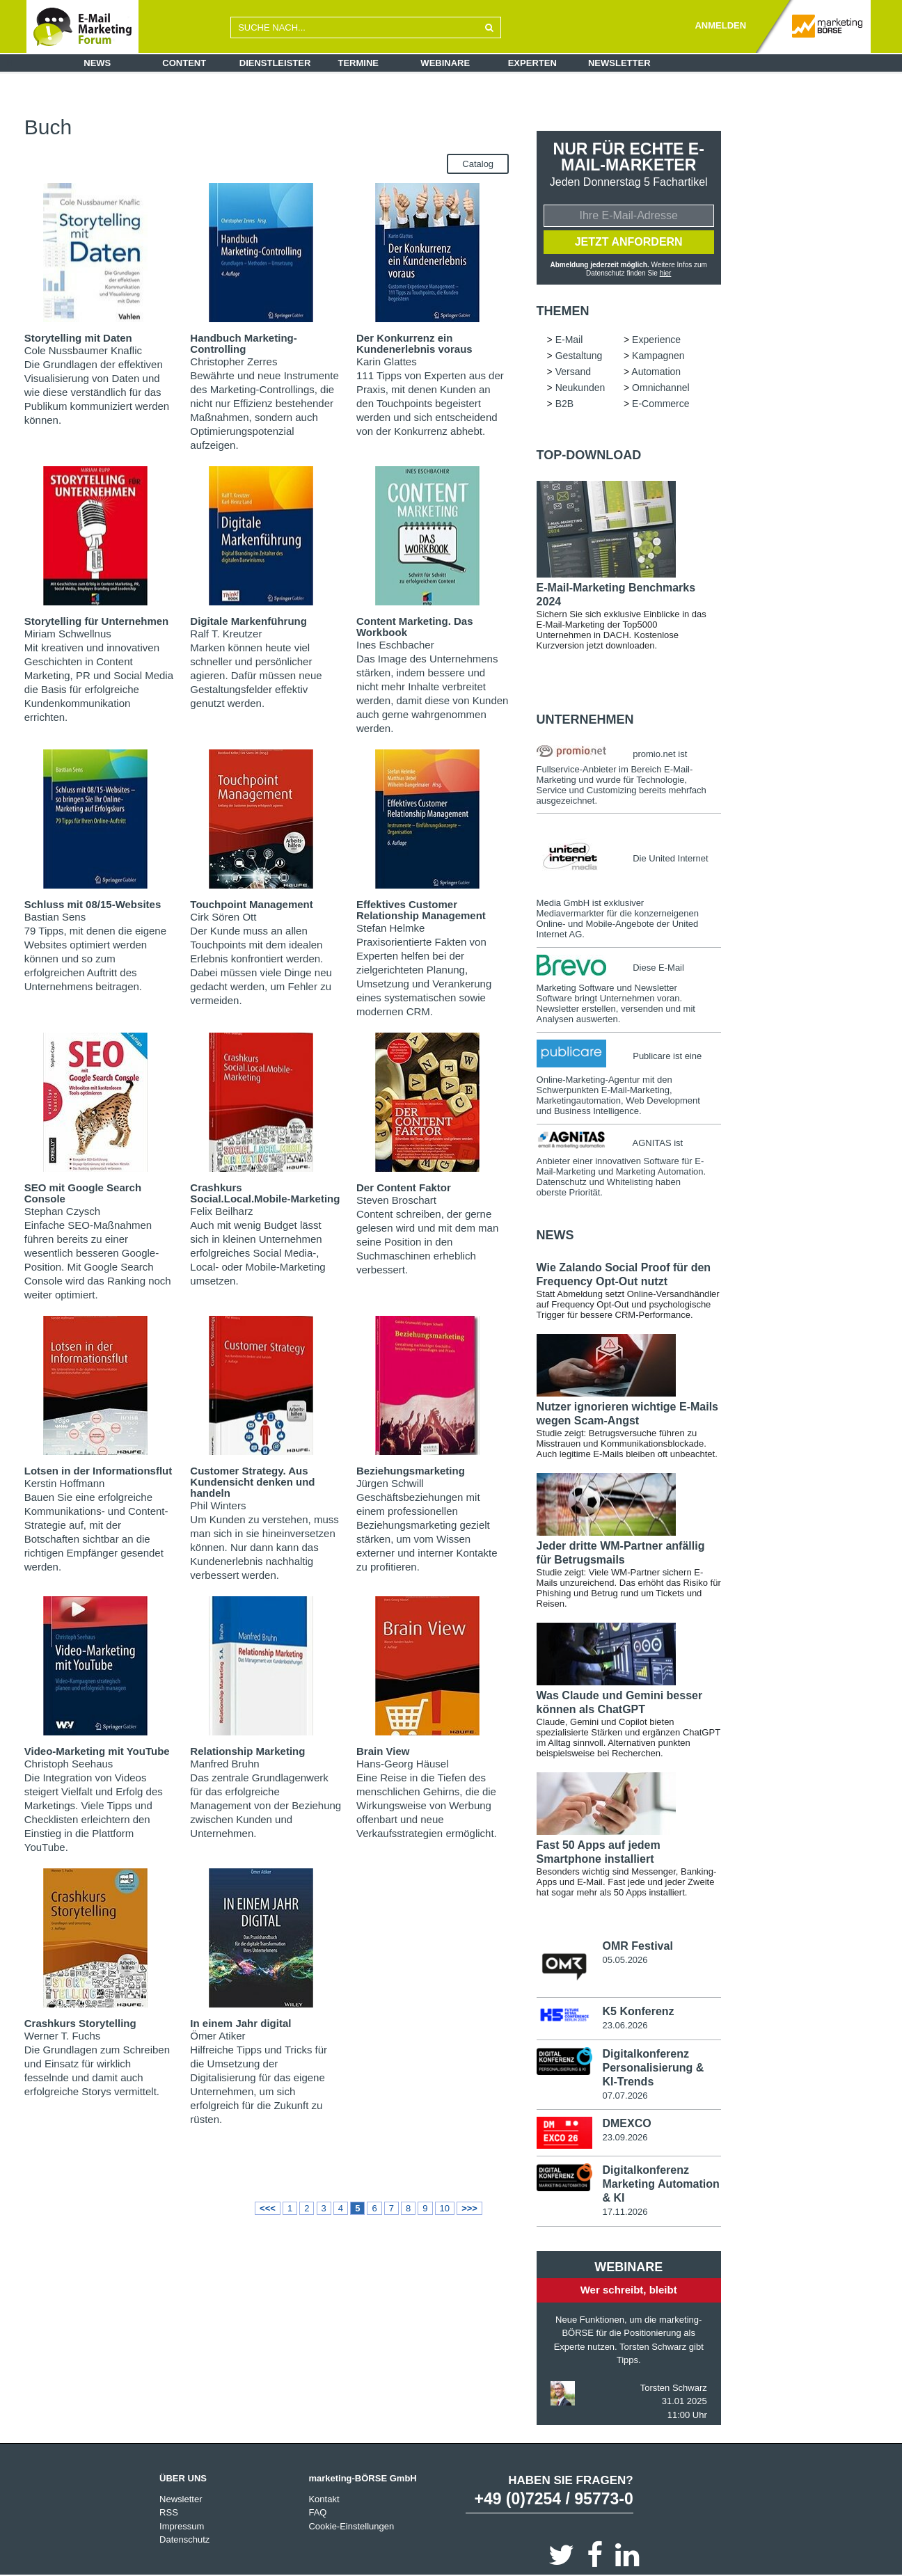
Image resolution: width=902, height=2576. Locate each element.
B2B (407, 125)
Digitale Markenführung (248, 621)
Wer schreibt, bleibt (628, 2290)
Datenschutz (184, 2539)
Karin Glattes (386, 361)
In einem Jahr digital (240, 2023)
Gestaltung (334, 115)
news (555, 1235)
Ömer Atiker (217, 2036)
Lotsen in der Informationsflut (98, 1471)
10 (445, 2208)
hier (666, 273)
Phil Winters (218, 1505)
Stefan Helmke (390, 928)
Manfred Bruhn (224, 1764)
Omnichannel (359, 125)
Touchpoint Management (251, 904)
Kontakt (323, 2499)
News (97, 63)
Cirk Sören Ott (223, 917)
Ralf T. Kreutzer (226, 633)
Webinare (445, 63)
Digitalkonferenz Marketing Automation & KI (660, 2184)
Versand (445, 115)
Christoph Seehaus (68, 1764)
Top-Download (589, 455)
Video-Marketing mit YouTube (97, 1751)
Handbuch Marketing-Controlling (243, 343)
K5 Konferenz (638, 2011)
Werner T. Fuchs (62, 2036)
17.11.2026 (624, 2212)
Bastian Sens (55, 917)
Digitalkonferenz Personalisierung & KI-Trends (653, 2068)
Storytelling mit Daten (78, 338)
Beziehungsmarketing (410, 1471)
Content (184, 63)
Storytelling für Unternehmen (96, 621)
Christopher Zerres (233, 361)
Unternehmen (585, 719)
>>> (469, 2208)
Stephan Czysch (62, 1211)
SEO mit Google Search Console (82, 1193)
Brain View (382, 1751)
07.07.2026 (624, 2095)
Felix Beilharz (221, 1211)
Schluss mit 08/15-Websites (92, 904)
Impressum (181, 2526)
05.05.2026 (624, 1960)
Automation (239, 125)
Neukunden (297, 125)
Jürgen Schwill (390, 1483)
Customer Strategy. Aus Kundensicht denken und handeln (252, 1482)
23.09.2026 (624, 2137)
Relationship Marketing (247, 1751)
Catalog (477, 164)
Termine (358, 63)
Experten (532, 63)
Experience (276, 115)
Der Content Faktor (403, 1187)
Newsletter (619, 63)
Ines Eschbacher (395, 645)
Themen (563, 311)
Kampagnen (391, 115)
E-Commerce (454, 125)
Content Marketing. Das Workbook (414, 626)
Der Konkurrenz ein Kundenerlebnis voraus (414, 343)
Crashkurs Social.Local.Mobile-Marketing (265, 1193)
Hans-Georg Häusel (402, 1764)
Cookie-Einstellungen (351, 2526)
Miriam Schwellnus (67, 633)
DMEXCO (626, 2123)
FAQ (317, 2512)
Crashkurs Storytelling (80, 2023)
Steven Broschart (396, 1200)
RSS (168, 2512)
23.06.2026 (624, 2025)
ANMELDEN (720, 25)
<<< (268, 2208)
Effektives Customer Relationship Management (421, 909)
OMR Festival (637, 1946)
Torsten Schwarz (673, 2388)
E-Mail (229, 115)
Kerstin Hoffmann (64, 1483)
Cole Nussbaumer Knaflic (83, 350)
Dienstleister (275, 63)
